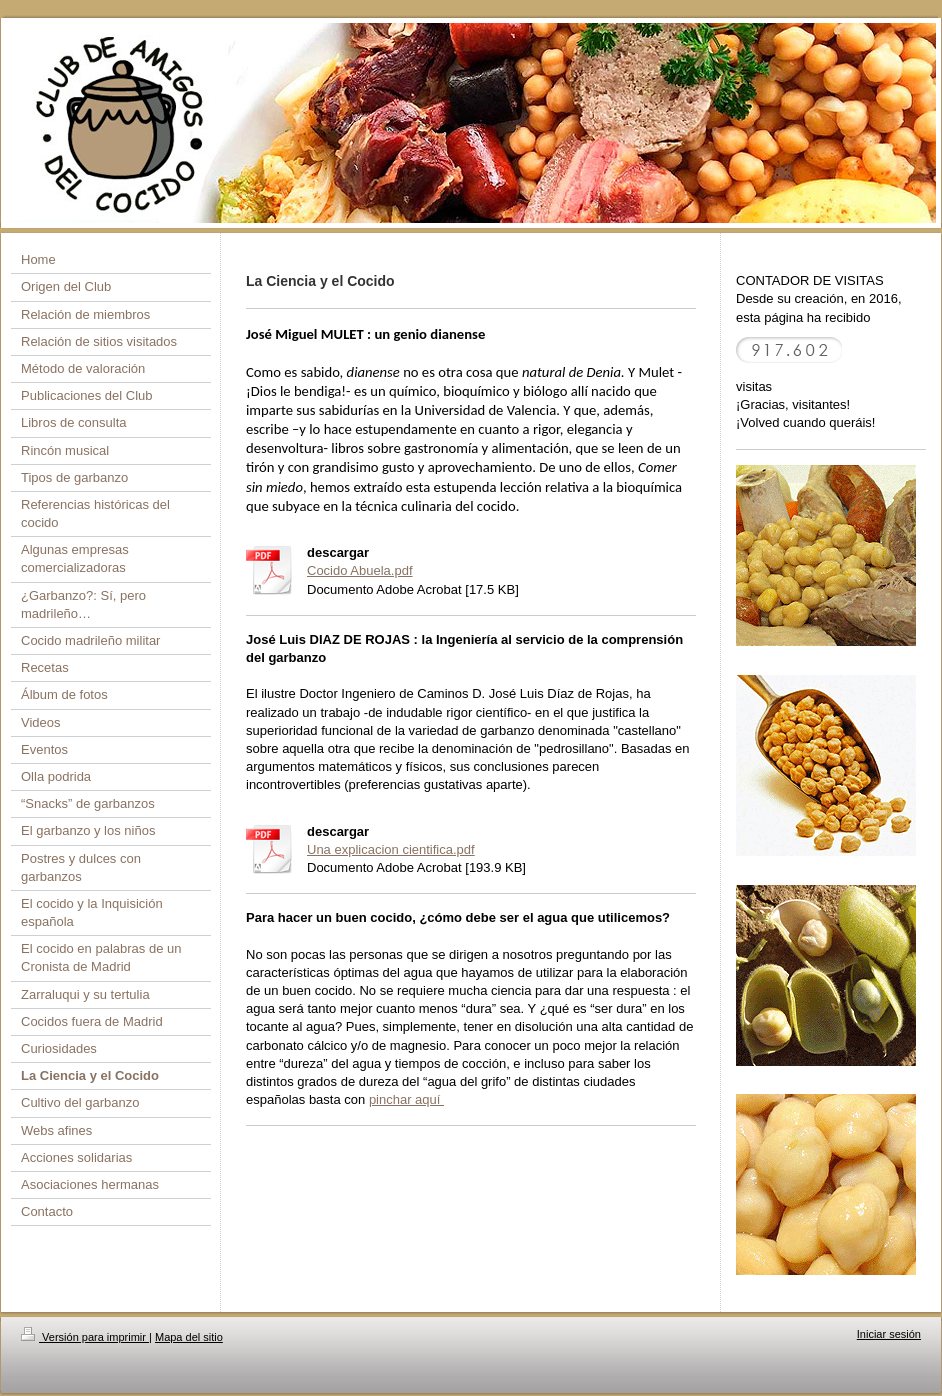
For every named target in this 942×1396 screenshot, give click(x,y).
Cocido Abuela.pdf (360, 570)
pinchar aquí (406, 1099)
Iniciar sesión (889, 1334)
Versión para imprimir (85, 1337)
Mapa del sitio (189, 1337)
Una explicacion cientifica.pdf (391, 849)
